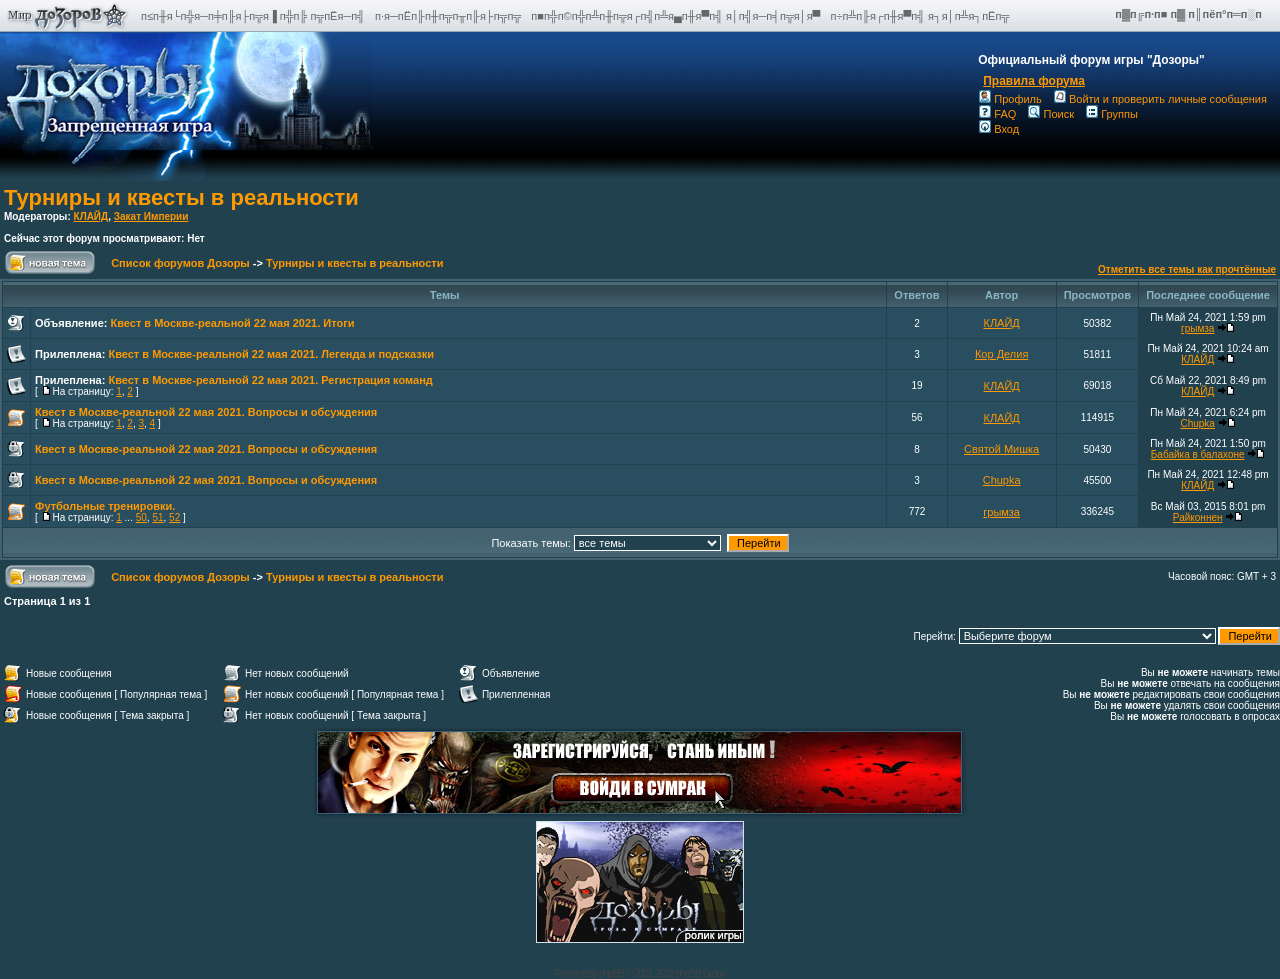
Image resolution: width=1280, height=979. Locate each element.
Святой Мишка (1001, 449)
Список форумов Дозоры (180, 263)
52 (174, 517)
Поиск (1050, 114)
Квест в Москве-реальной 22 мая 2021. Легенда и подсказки (271, 354)
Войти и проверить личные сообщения (1160, 99)
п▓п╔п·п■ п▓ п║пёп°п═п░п (1190, 14)
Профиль (1010, 99)
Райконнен (1198, 517)
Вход (999, 129)
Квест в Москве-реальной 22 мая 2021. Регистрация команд (270, 380)
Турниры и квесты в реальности (181, 197)
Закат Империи (151, 216)
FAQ (997, 114)
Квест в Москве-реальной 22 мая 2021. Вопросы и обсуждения (206, 412)
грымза (1197, 328)
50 (141, 517)
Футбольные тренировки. (105, 506)
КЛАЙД (91, 216)
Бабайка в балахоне (1198, 454)
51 (157, 517)
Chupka (1197, 423)
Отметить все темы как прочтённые (1187, 269)
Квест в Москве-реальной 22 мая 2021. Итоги (232, 323)
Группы (1112, 114)
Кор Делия (1001, 354)
